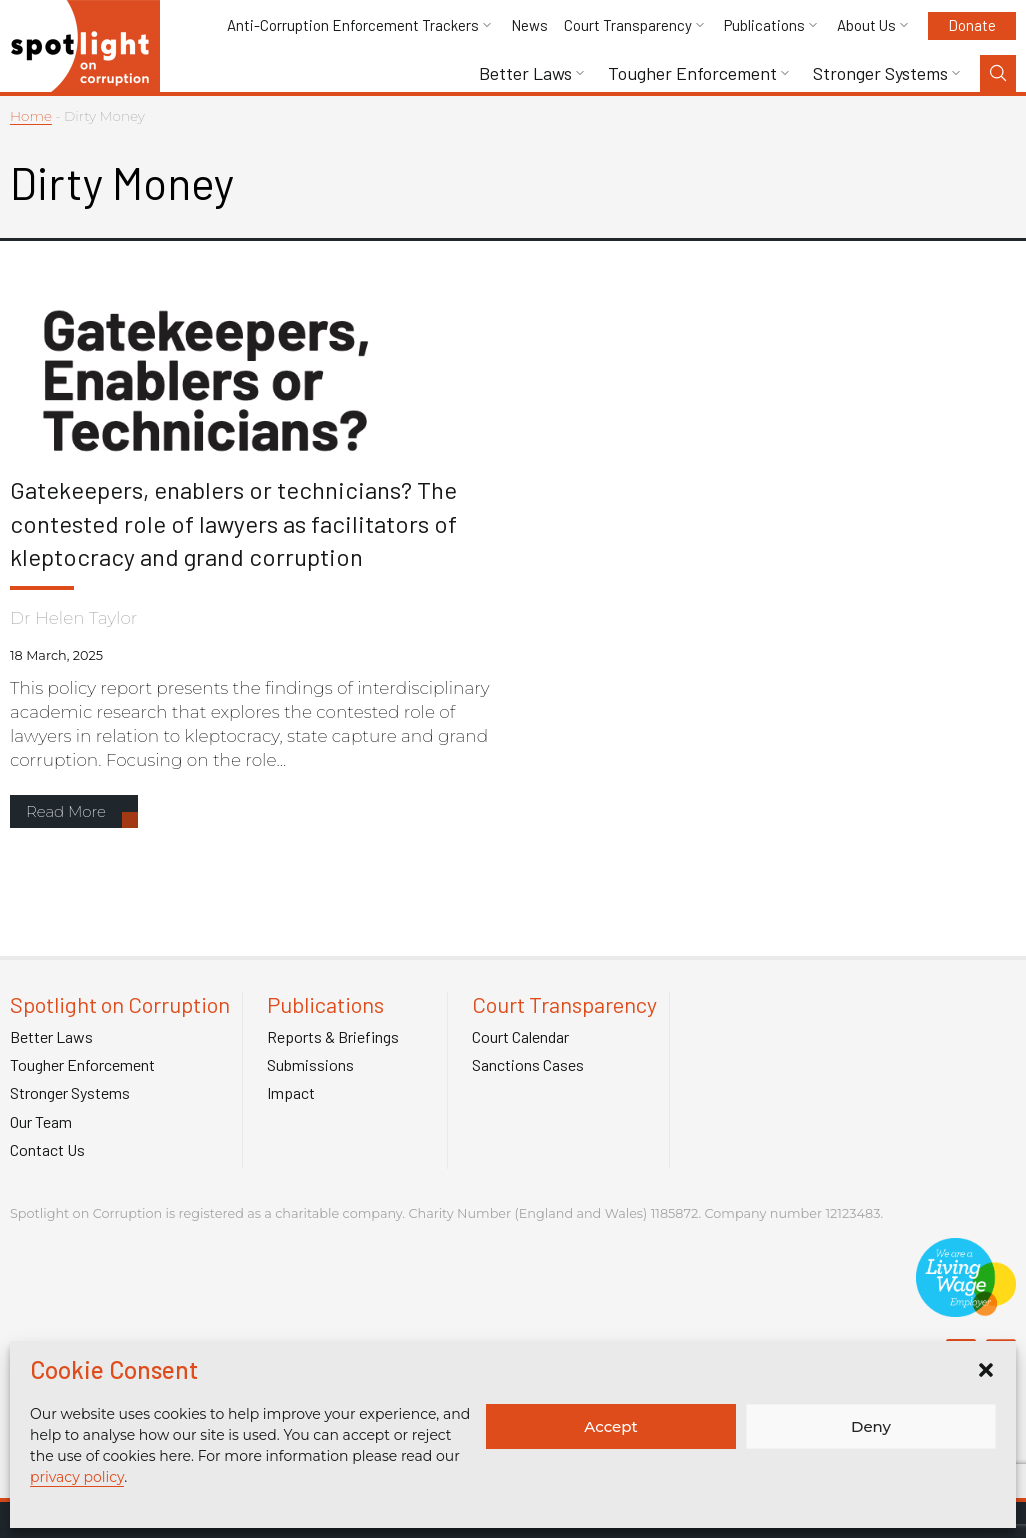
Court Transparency (628, 25)
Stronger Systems (880, 73)
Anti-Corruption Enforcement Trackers (353, 25)
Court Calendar (520, 1037)
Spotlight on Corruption (120, 1004)
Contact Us (47, 1150)
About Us (866, 25)
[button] (986, 1370)
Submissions (310, 1065)
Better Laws (525, 73)
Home (31, 116)
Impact (291, 1093)
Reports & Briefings (333, 1037)
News (529, 25)
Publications (764, 25)
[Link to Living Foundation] (966, 1306)
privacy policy (77, 1477)
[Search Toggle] (998, 73)
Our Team (41, 1122)
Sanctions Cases (528, 1065)
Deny (871, 1426)
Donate (972, 25)
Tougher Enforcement (692, 73)
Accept (610, 1426)
